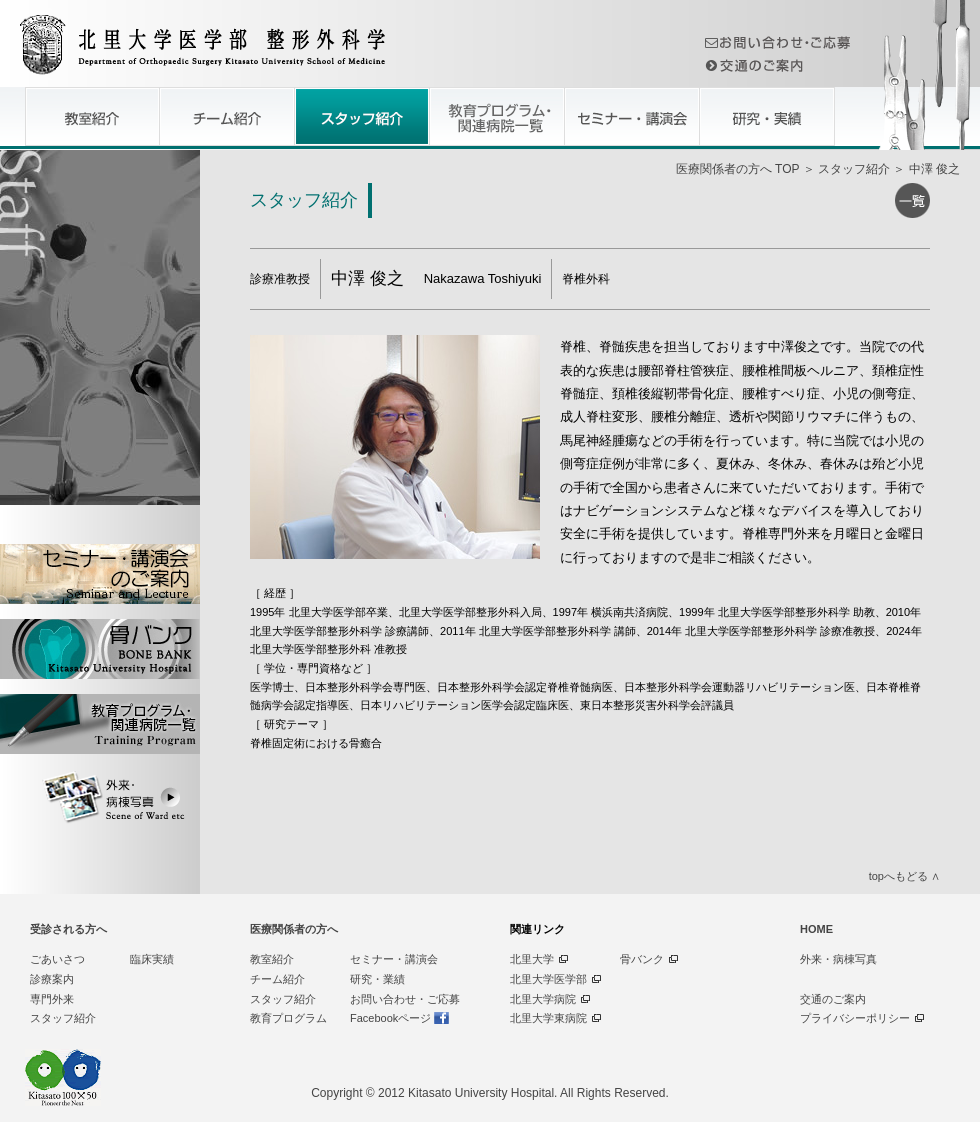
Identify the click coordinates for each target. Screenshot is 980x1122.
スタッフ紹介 (854, 169)
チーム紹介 (277, 979)
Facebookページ (390, 1018)
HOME (816, 929)
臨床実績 (152, 959)
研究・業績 (377, 979)
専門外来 (52, 999)
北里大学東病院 (548, 1018)
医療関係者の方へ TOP (738, 169)
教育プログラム (288, 1018)
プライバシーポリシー (855, 1018)
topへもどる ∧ (904, 876)
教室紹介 (272, 959)
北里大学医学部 (548, 979)
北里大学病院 (543, 999)
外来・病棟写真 (838, 959)
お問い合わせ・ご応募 (405, 999)
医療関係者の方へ (294, 929)
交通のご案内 (833, 999)
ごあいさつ (57, 959)
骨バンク (642, 959)
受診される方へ (68, 929)
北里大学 (532, 959)
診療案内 (52, 979)
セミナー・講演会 (394, 959)
